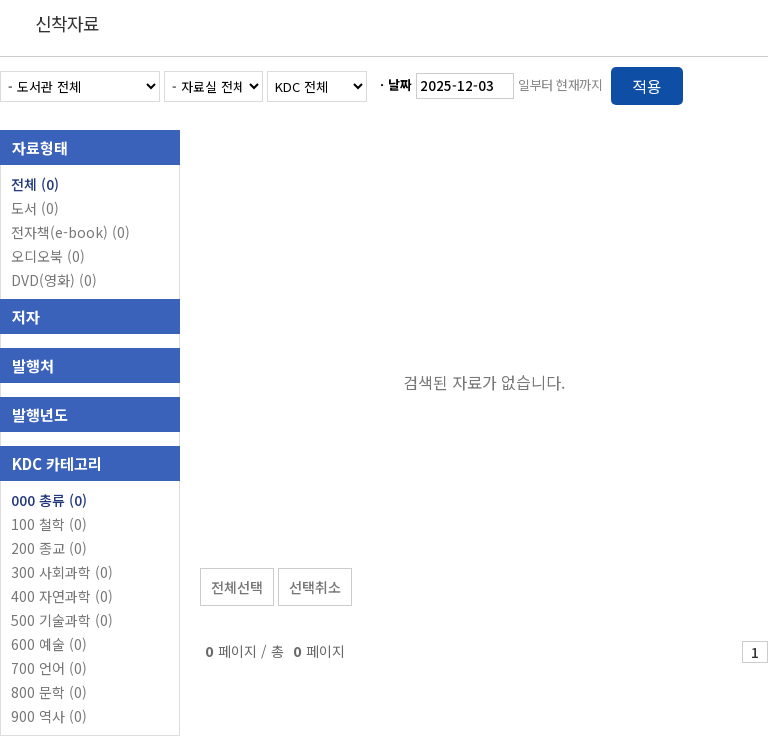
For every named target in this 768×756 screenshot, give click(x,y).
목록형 (740, 82)
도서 (35, 208)
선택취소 (315, 587)
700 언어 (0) (49, 668)
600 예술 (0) (49, 644)
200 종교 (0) (49, 548)
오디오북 (48, 256)
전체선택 (237, 587)
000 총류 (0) (49, 500)
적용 (647, 86)
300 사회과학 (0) (62, 572)
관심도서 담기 (410, 535)
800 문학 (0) (49, 692)
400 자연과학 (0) (62, 596)
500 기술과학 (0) (62, 620)
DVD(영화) (54, 280)
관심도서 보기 (554, 535)
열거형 (710, 82)
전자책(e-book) (70, 232)
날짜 (400, 84)
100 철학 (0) (49, 524)
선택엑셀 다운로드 (698, 535)
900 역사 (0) (49, 716)
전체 (35, 184)
